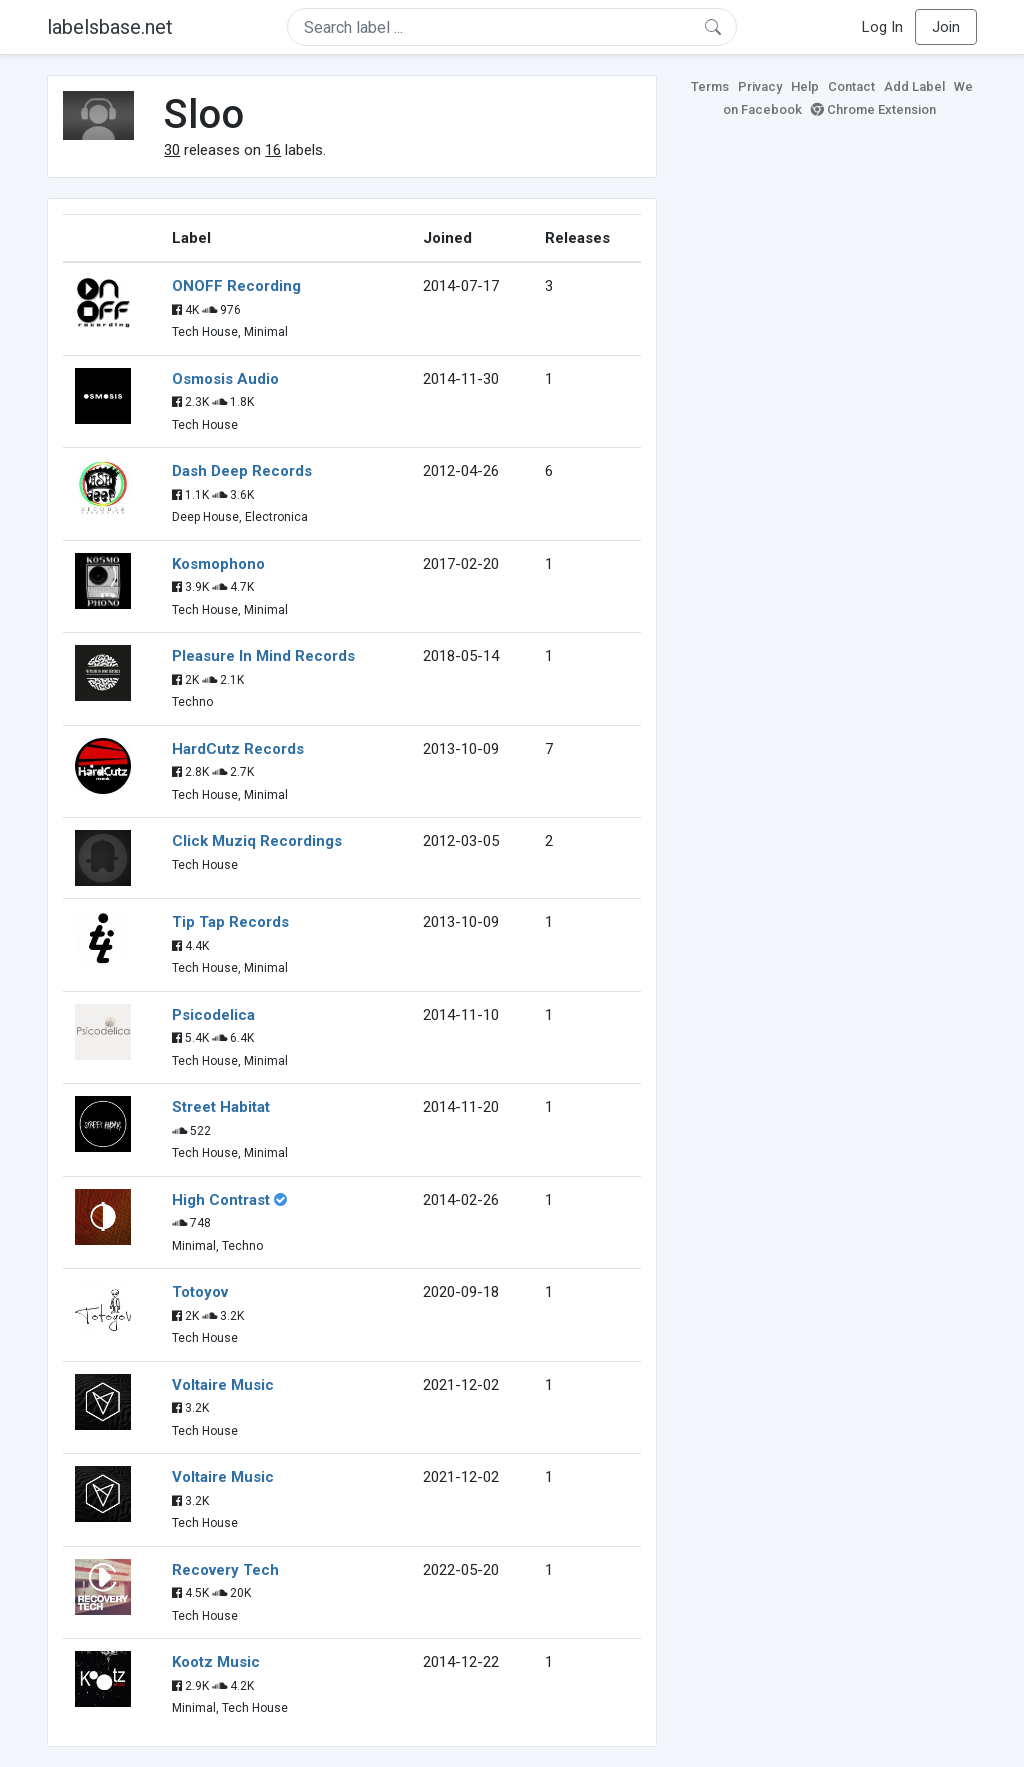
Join (946, 27)
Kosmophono (218, 564)
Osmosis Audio (225, 379)
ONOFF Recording (236, 286)
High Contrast (221, 1200)
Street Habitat (221, 1107)
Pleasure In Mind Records (263, 656)
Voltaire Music (223, 1385)
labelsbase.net (110, 27)
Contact (851, 86)
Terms (710, 86)
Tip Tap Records (230, 922)
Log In (882, 27)
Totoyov (200, 1292)
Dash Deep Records (242, 471)
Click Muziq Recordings (257, 841)
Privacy (760, 86)
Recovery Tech (225, 1570)
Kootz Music (216, 1662)
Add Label (914, 86)
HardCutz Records (238, 749)
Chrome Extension (873, 109)
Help (805, 86)
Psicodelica (213, 1015)
